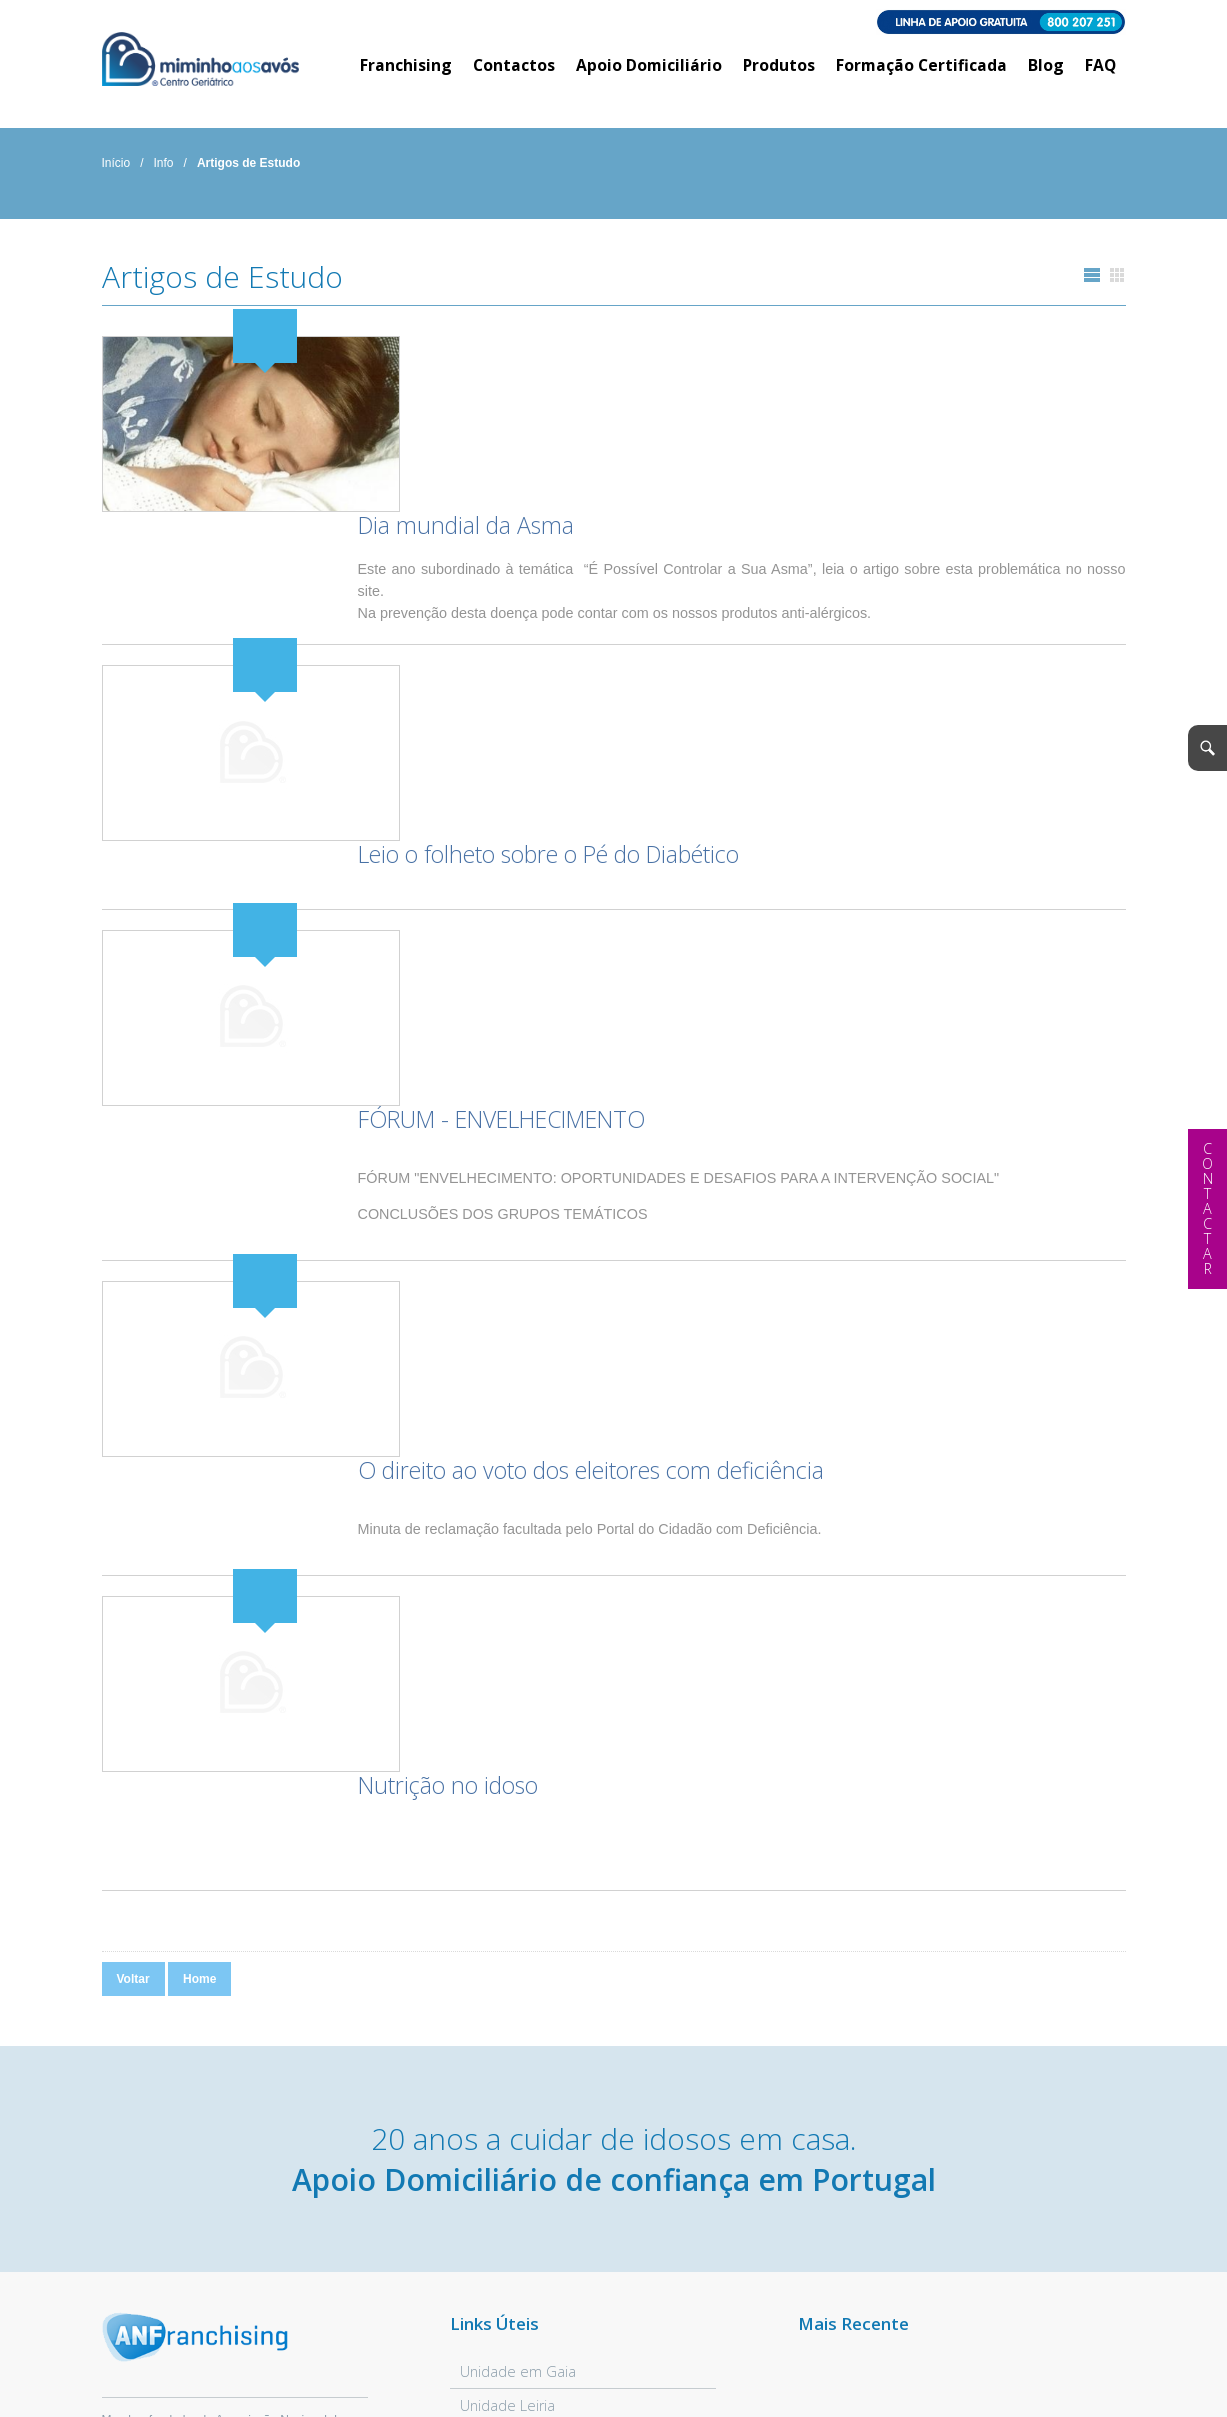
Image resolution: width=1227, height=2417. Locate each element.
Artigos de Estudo (248, 165)
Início (116, 165)
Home (199, 1491)
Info (164, 165)
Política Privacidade (259, 2374)
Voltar (133, 1491)
